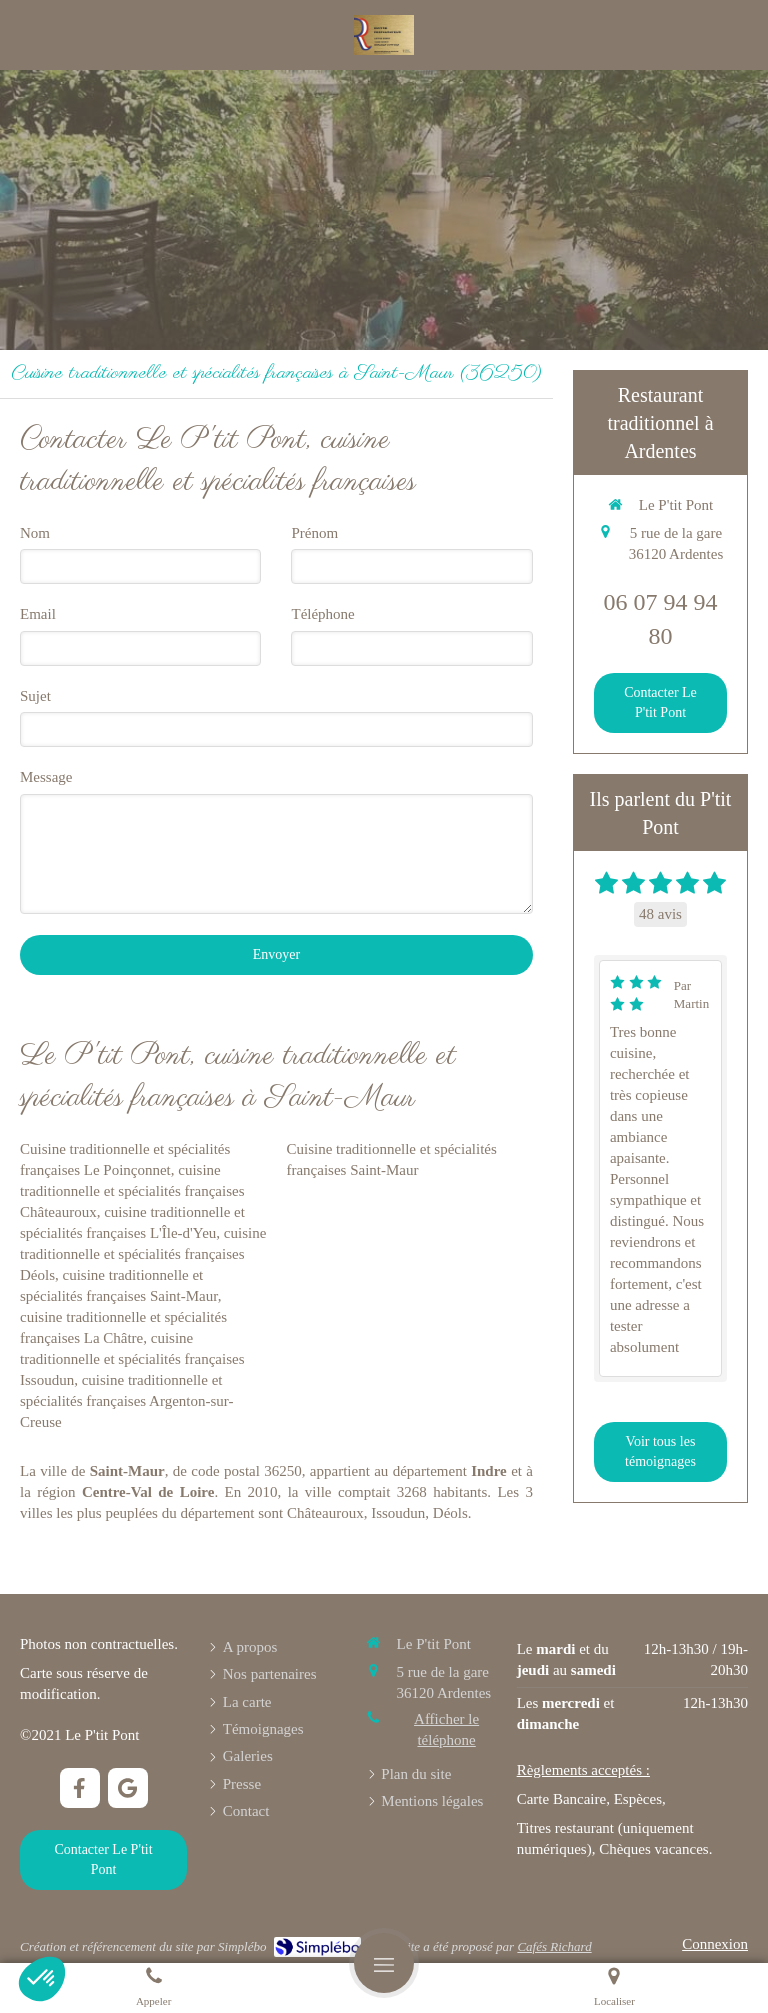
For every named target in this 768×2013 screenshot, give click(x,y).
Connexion (715, 1944)
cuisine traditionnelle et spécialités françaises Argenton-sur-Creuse (127, 1401)
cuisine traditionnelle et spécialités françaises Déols (143, 1254)
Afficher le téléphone (446, 1729)
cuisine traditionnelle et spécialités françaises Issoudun (132, 1359)
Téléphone (322, 614)
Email (38, 614)
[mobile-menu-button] (384, 1963)
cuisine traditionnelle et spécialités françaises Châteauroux (132, 1191)
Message (46, 777)
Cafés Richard (554, 1946)
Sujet (35, 696)
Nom (35, 533)
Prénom (314, 533)
